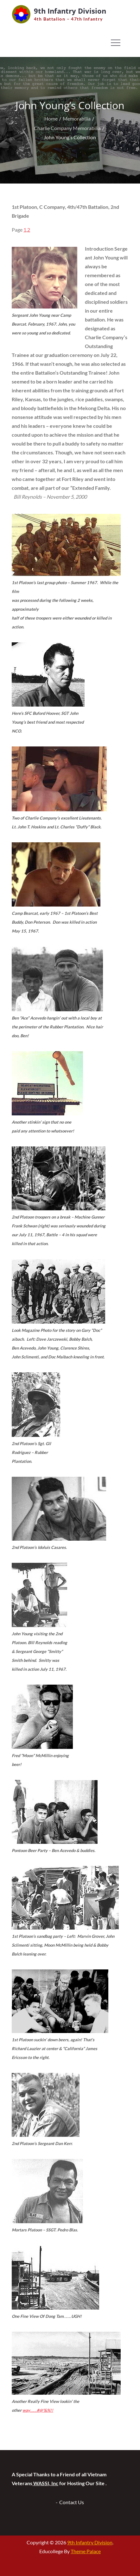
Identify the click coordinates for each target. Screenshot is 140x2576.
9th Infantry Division (70, 11)
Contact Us (71, 2502)
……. (37, 2410)
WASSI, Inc (45, 2483)
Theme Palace (86, 2551)
